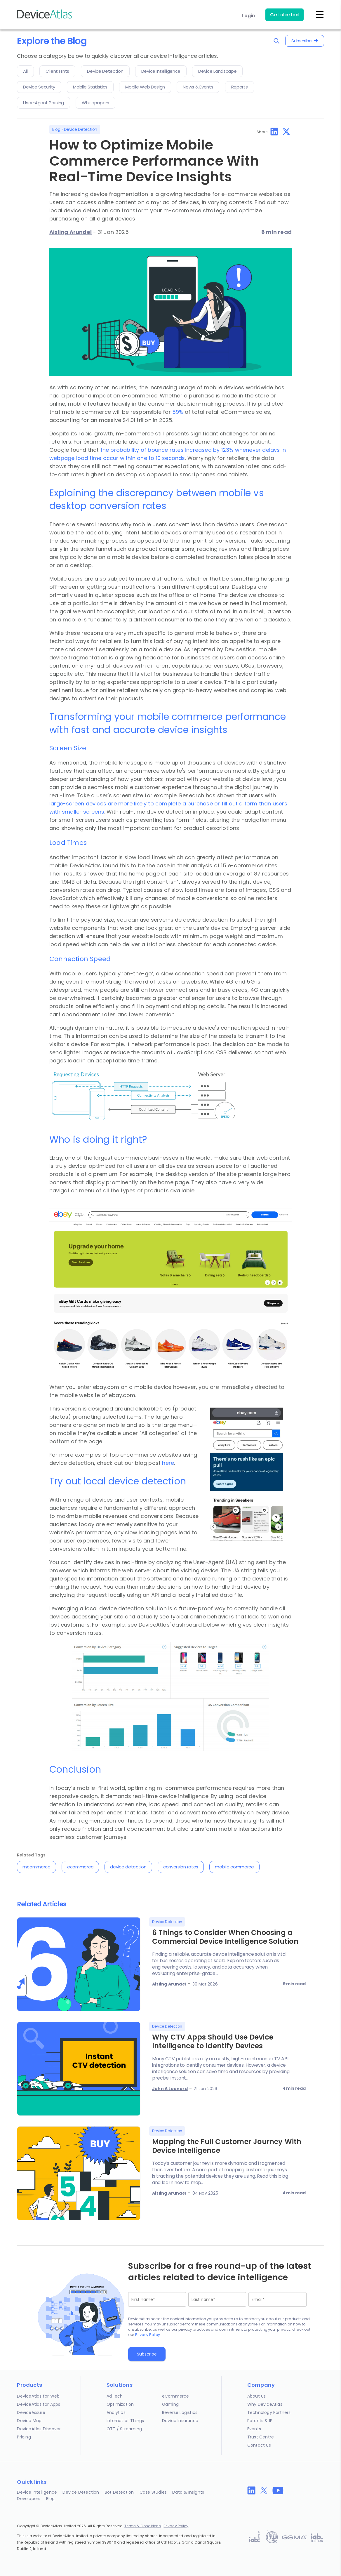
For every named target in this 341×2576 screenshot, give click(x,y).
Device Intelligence (37, 2492)
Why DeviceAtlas (264, 2404)
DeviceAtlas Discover (39, 2429)
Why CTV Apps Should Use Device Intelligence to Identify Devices (212, 2041)
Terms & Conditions (142, 2525)
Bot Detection (119, 2492)
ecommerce (80, 1867)
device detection (128, 1867)
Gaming (170, 2404)
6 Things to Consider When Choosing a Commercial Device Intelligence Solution (225, 1937)
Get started (284, 14)
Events (254, 2429)
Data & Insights (188, 2492)
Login (248, 15)
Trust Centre (260, 2437)
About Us (256, 2396)
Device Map (29, 2421)
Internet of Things (125, 2421)
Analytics (116, 2412)
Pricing (24, 2437)
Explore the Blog (51, 40)
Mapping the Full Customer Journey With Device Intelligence (227, 2146)
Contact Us (259, 2445)
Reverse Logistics (179, 2412)
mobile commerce (234, 1867)
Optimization (120, 2404)
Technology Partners (269, 2412)
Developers (28, 2499)
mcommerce (36, 1867)
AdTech (115, 2396)
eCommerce (175, 2396)
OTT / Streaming (124, 2429)
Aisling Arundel (70, 232)
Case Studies (153, 2492)
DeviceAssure (31, 2412)
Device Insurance (180, 2421)
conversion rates (180, 1867)
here (168, 1463)
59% (177, 412)
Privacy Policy (147, 2334)
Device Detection (80, 129)
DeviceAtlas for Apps (38, 2404)
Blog (56, 129)
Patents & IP (259, 2421)
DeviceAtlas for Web (38, 2396)
